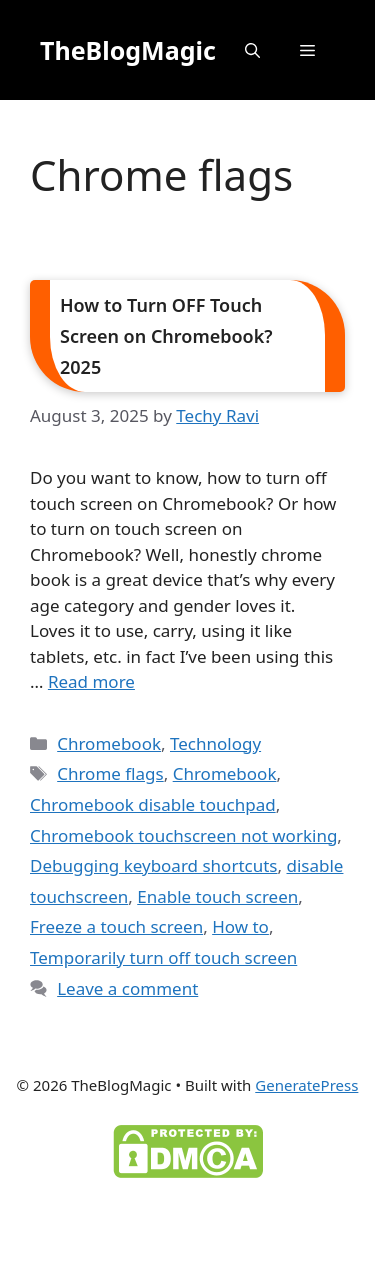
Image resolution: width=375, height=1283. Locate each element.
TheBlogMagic (128, 50)
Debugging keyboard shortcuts (154, 865)
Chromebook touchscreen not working (183, 835)
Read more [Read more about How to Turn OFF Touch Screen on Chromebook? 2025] (91, 681)
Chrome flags (110, 773)
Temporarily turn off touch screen (163, 957)
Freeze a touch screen (116, 926)
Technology (215, 743)
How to (240, 926)
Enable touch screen (217, 896)
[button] (252, 50)
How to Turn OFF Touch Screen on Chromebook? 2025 (166, 335)
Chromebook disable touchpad (153, 804)
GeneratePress (306, 1085)
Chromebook (109, 743)
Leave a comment (127, 988)
